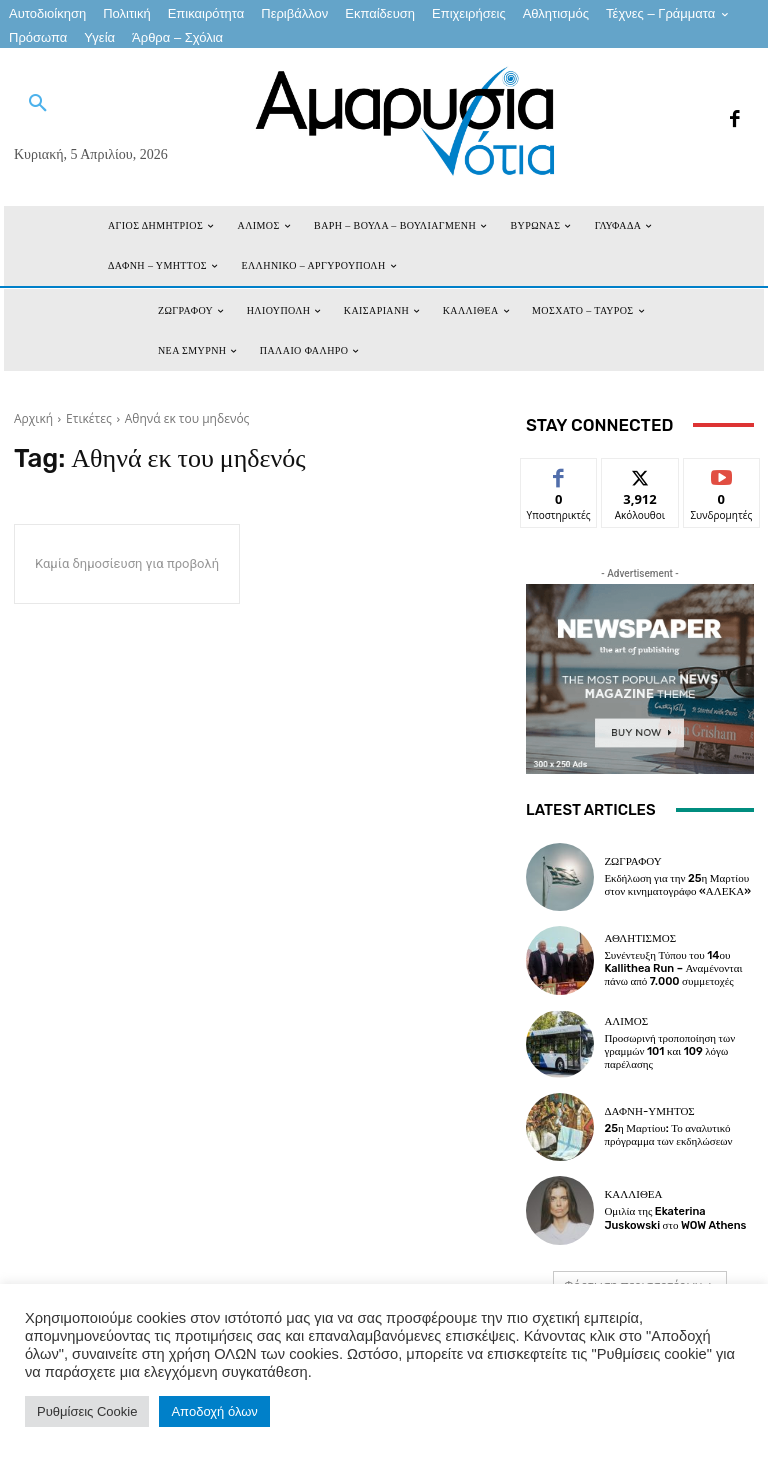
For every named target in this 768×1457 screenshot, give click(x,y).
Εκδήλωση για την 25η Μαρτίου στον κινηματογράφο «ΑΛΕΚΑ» (677, 885)
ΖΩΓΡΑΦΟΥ (632, 861)
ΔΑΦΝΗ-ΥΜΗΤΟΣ (649, 1111)
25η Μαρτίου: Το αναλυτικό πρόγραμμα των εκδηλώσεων (668, 1135)
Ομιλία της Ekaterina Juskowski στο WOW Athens (675, 1218)
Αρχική (33, 418)
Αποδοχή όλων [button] (214, 1411)
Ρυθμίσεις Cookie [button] (87, 1411)
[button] (38, 104)
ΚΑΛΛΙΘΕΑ (633, 1194)
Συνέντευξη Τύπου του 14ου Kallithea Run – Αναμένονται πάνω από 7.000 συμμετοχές (673, 968)
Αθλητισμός (640, 938)
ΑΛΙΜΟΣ (626, 1021)
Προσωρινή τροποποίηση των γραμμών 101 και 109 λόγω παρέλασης (669, 1051)
